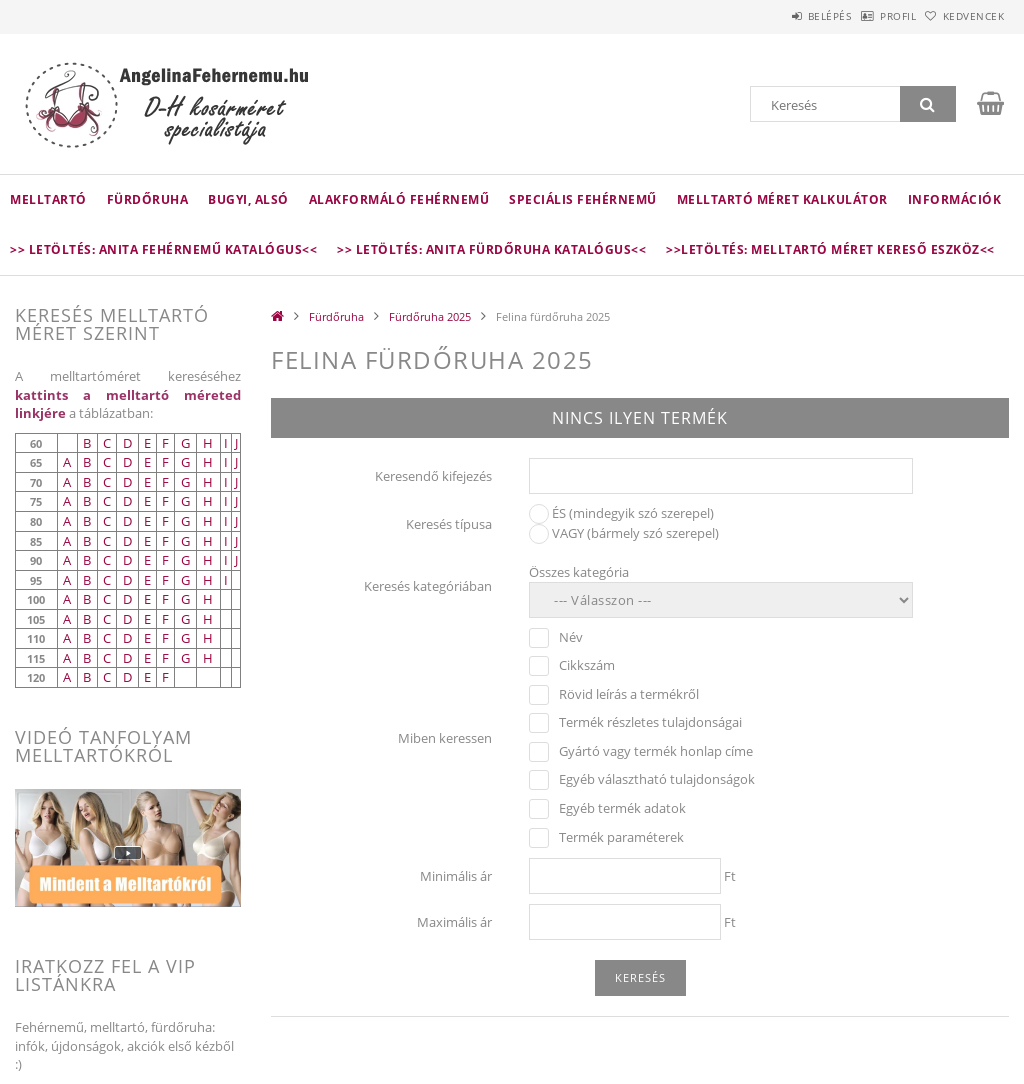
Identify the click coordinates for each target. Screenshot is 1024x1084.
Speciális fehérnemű (583, 199)
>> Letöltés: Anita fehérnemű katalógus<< (163, 249)
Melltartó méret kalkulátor (782, 199)
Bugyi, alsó (248, 199)
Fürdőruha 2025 (430, 316)
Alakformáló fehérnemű (399, 199)
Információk (955, 199)
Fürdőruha (148, 199)
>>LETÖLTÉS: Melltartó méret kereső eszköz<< (830, 249)
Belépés (778, 16)
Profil (867, 16)
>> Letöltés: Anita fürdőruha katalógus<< (491, 249)
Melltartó (48, 199)
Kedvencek (963, 16)
